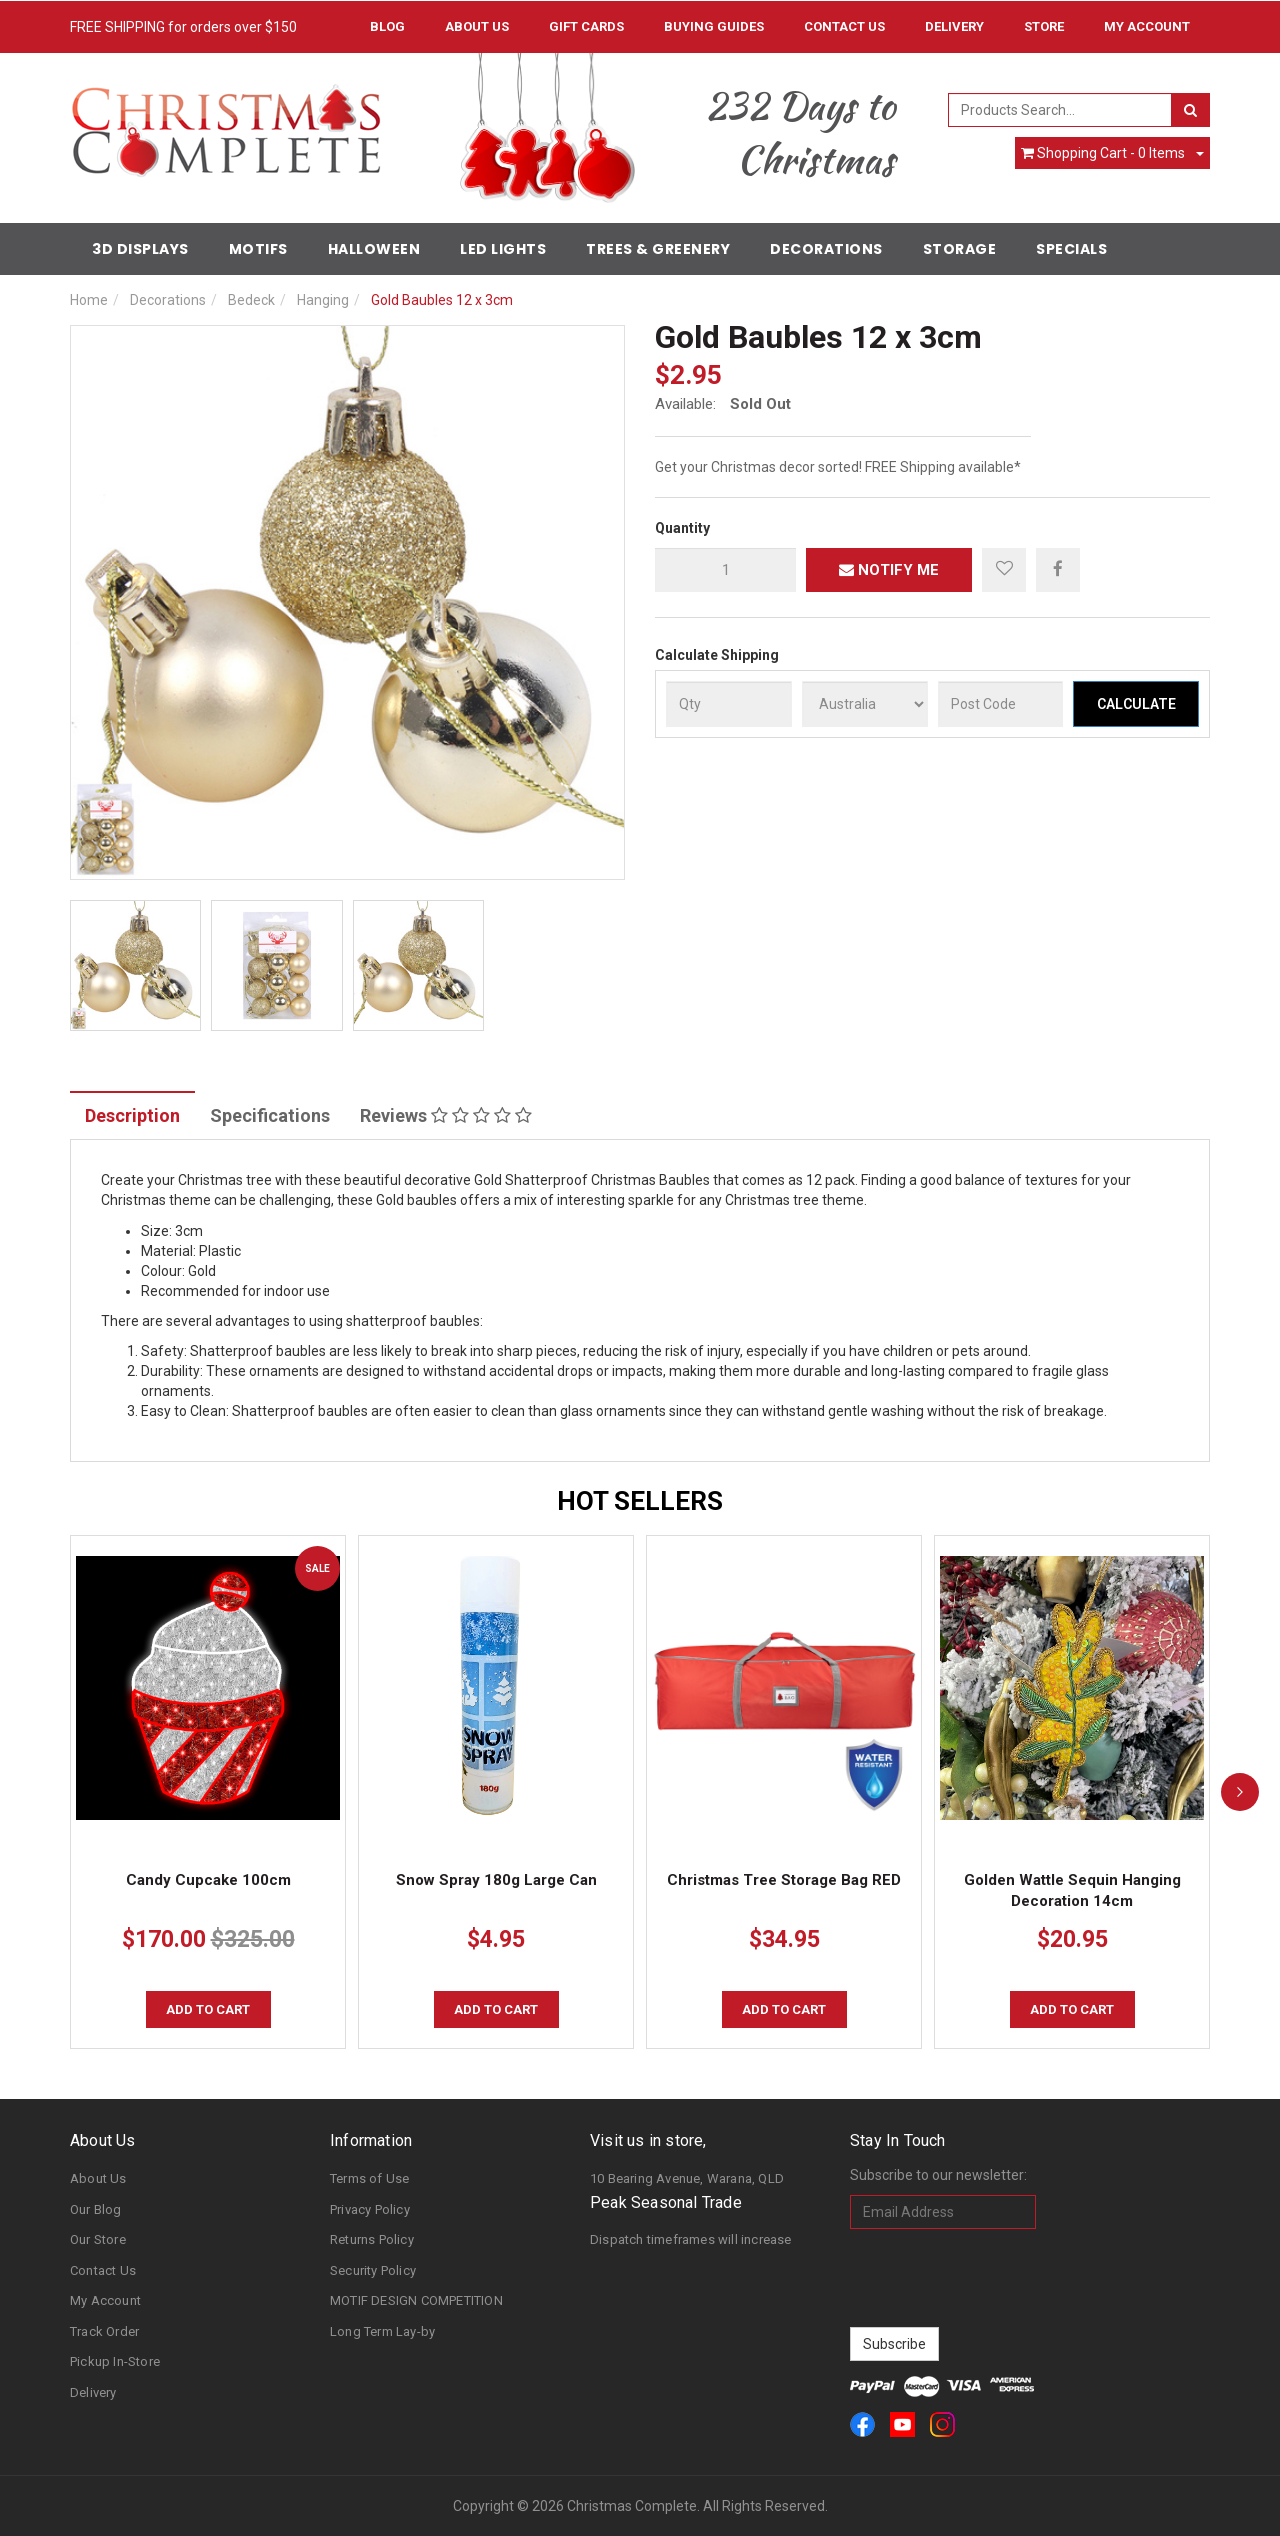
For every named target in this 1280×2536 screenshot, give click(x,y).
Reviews (446, 1115)
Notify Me (889, 570)
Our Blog (96, 2209)
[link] (862, 2424)
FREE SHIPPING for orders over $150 (183, 27)
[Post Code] (1001, 704)
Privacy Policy (370, 2209)
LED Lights (503, 249)
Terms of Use (369, 2178)
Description (132, 1115)
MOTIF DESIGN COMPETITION (416, 2300)
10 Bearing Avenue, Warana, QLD (687, 2178)
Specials (1071, 249)
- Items (1103, 153)
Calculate (1136, 704)
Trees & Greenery (658, 249)
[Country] (865, 704)
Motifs (258, 249)
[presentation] (1002, 2278)
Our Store (98, 2239)
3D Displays (140, 249)
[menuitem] (1058, 569)
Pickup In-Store (115, 2361)
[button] (1004, 570)
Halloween (374, 249)
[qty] (725, 570)
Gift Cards (586, 26)
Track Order (104, 2331)
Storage (960, 249)
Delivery (954, 26)
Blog (387, 26)
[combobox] (1060, 110)
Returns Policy (372, 2239)
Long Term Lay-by (382, 2331)
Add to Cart (208, 2009)
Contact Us (844, 26)
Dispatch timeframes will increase (691, 2239)
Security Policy (373, 2270)
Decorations (826, 249)
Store (1044, 26)
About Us (477, 26)
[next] (1240, 1792)
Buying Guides (714, 26)
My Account (105, 2300)
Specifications (270, 1115)
